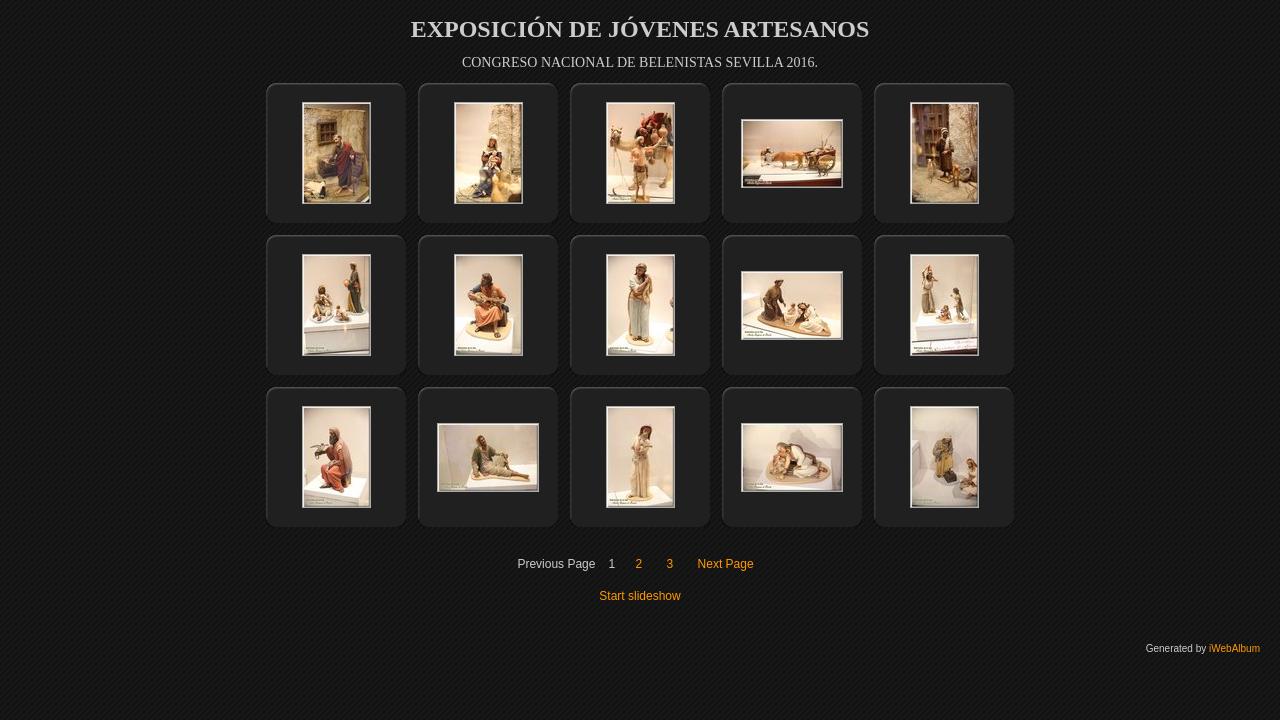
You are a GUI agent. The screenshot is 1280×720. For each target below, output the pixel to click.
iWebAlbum (1234, 648)
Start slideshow (639, 596)
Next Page (726, 564)
